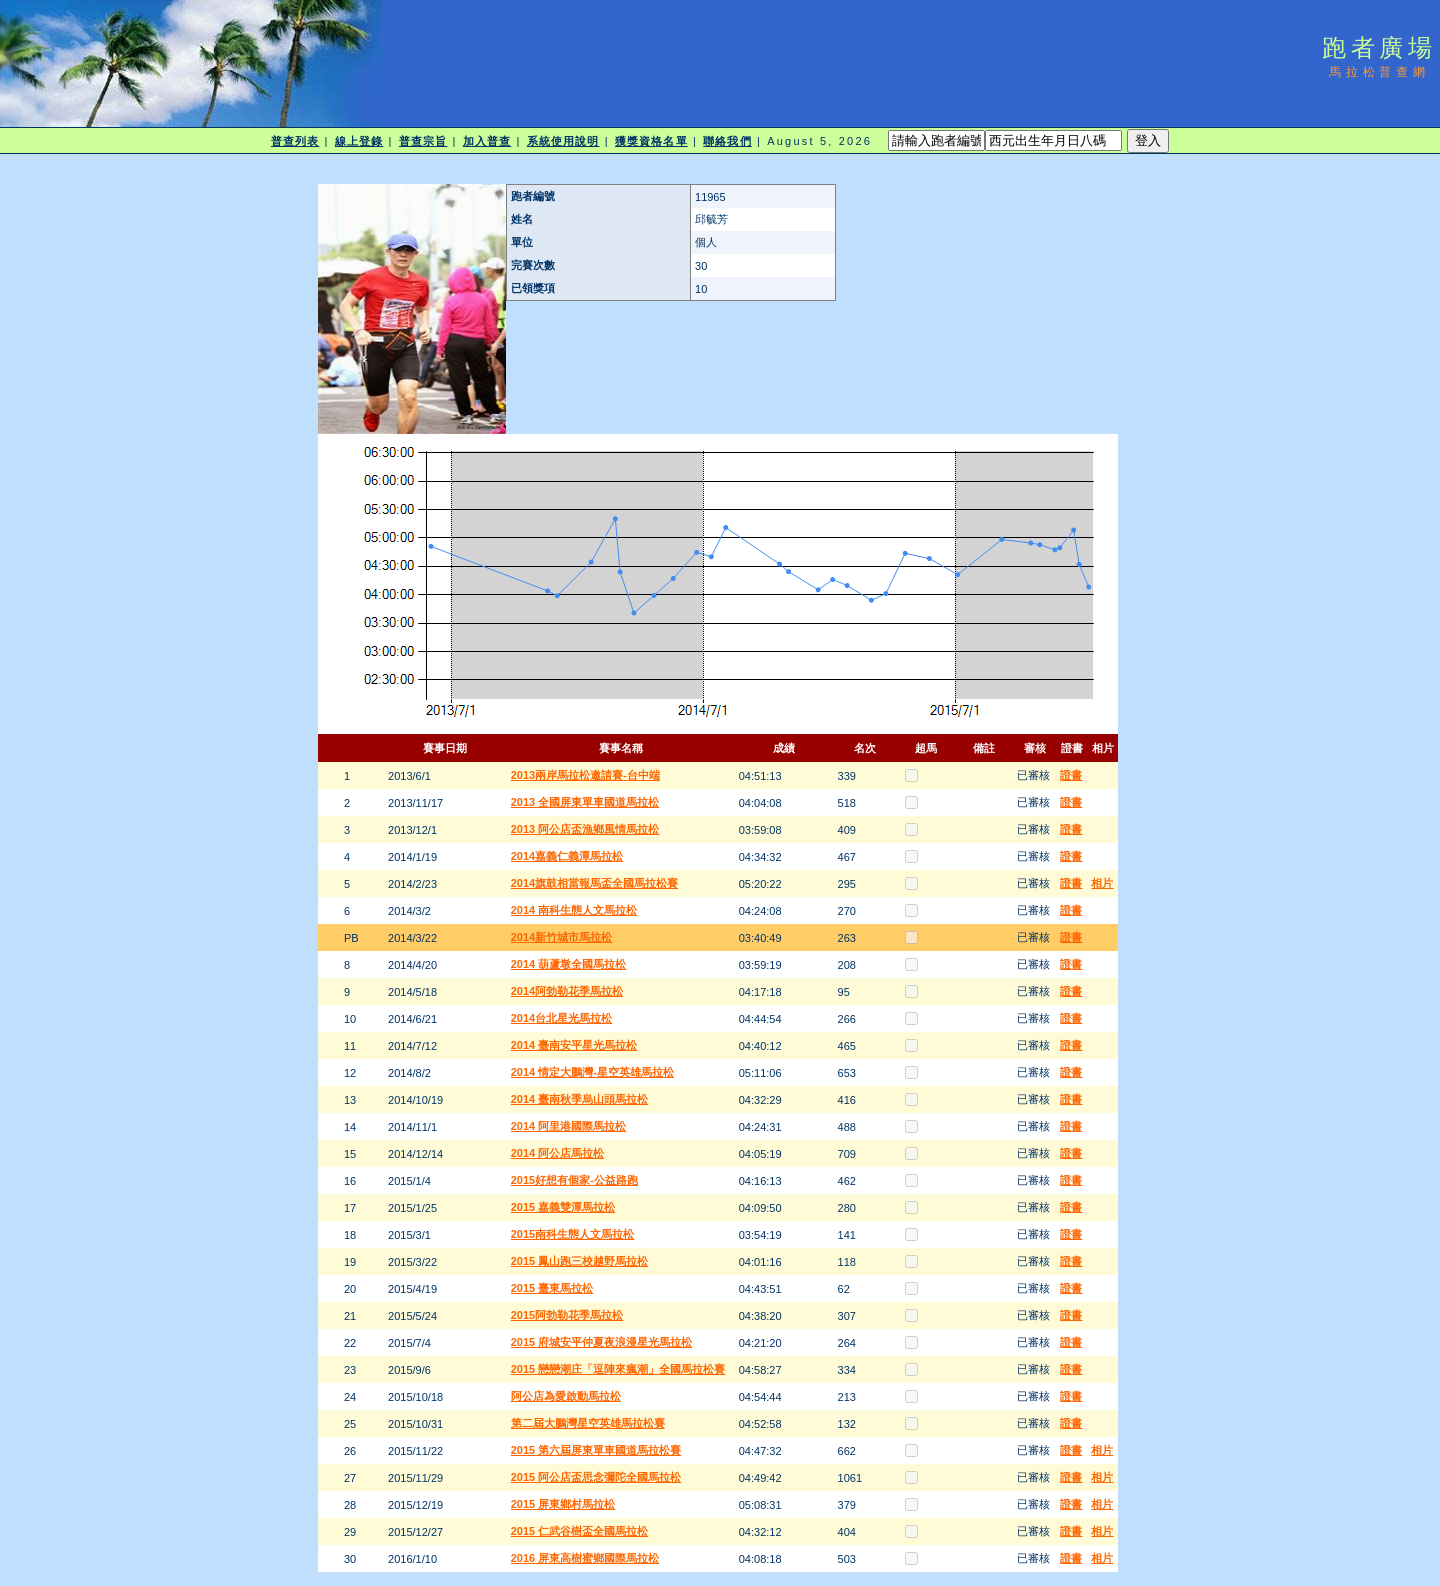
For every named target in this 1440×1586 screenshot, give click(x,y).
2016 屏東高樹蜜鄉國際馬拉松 (585, 1558)
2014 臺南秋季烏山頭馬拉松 (580, 1099)
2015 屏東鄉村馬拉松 (563, 1504)
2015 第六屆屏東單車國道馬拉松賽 (596, 1450)
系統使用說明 (563, 141)
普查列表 (295, 141)
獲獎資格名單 (651, 141)
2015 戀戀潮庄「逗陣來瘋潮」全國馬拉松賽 (618, 1369)
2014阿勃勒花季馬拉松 (567, 991)
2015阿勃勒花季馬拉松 (567, 1315)
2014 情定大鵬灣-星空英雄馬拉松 (592, 1072)
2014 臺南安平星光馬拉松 (574, 1045)
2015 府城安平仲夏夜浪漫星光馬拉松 (602, 1342)
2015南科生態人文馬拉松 (572, 1234)
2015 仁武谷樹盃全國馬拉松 (580, 1531)
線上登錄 (359, 141)
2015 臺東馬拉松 (552, 1288)
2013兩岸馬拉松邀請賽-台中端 (585, 775)
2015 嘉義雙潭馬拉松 (563, 1207)
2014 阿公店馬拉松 (558, 1153)
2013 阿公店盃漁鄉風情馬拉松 (585, 829)
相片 (1102, 883)
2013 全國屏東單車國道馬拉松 (585, 802)
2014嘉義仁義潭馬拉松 (567, 856)
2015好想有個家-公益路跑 (574, 1180)
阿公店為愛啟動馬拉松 (566, 1396)
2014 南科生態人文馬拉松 (574, 910)
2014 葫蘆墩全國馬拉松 (569, 964)
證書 (1071, 775)
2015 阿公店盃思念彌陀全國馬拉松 (596, 1477)
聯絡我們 (727, 141)
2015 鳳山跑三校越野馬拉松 (580, 1261)
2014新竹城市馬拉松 (561, 937)
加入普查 (487, 141)
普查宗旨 (423, 141)
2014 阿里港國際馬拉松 (569, 1126)
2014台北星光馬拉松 (561, 1018)
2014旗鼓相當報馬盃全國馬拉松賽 (594, 883)
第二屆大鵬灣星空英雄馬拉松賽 (588, 1423)
